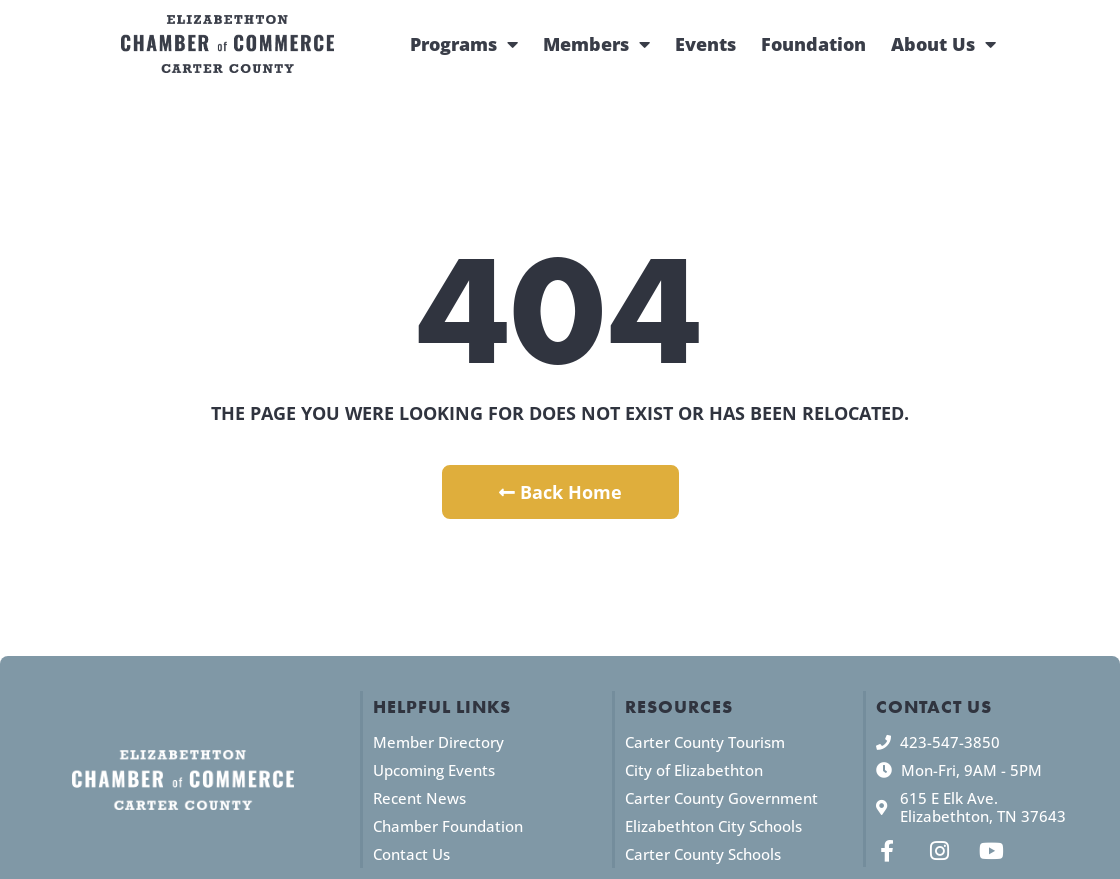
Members (596, 44)
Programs (464, 44)
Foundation (813, 44)
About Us (943, 44)
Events (705, 44)
